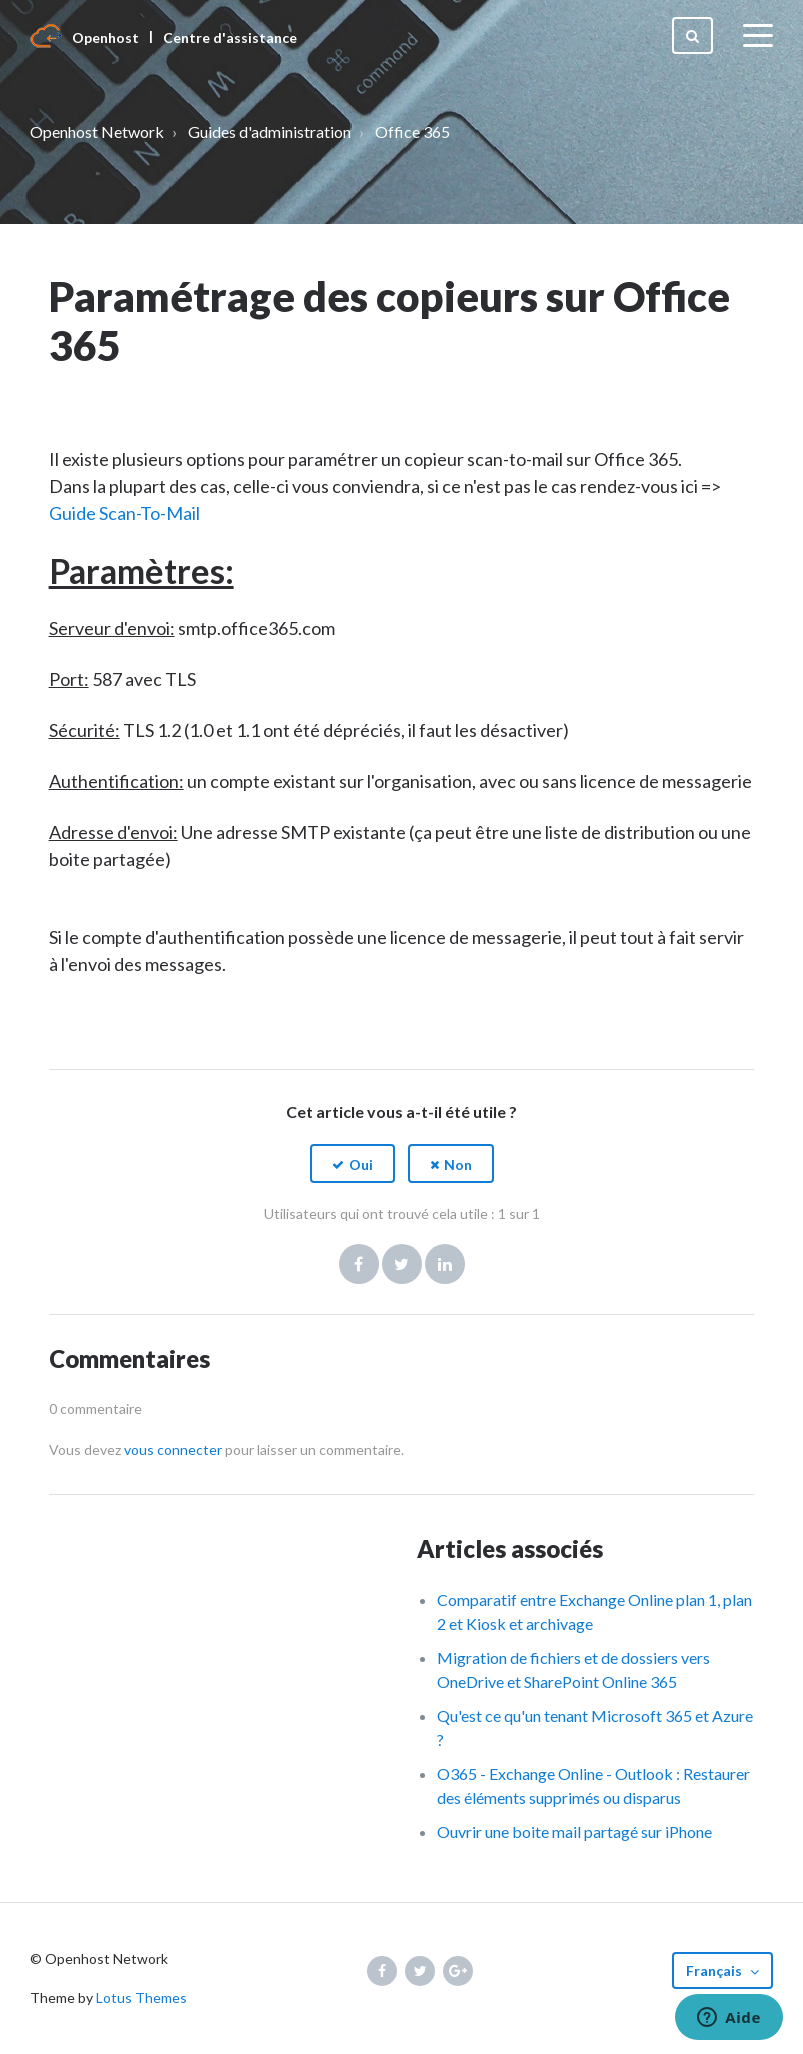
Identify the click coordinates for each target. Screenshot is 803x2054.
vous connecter (173, 1449)
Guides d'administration (269, 131)
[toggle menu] (758, 36)
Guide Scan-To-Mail (124, 513)
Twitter (402, 1264)
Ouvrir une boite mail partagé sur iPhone (574, 1831)
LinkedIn (445, 1264)
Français (715, 1970)
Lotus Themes (141, 1997)
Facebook (359, 1264)
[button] (352, 1163)
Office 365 (412, 131)
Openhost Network (97, 131)
